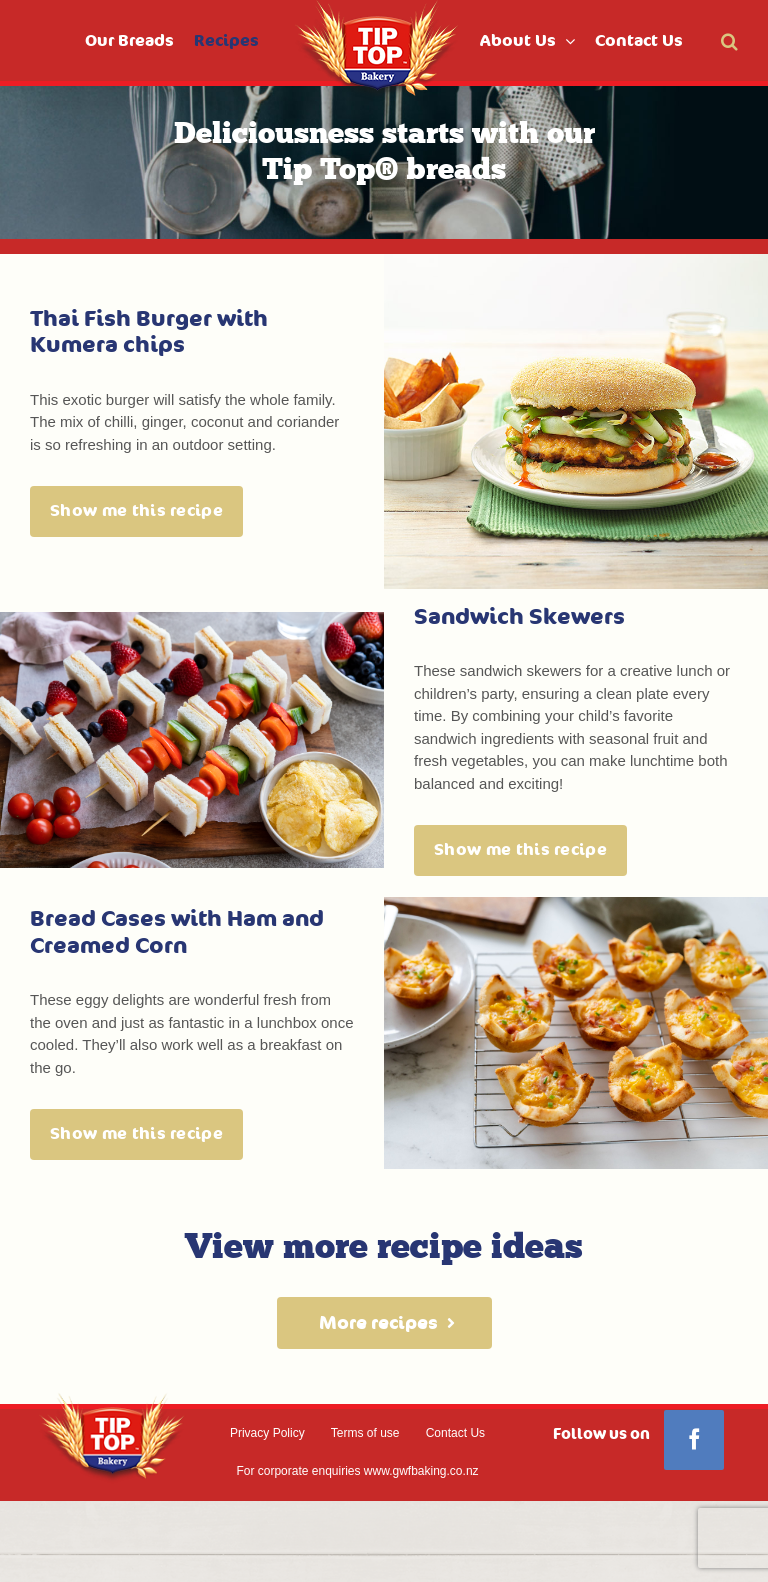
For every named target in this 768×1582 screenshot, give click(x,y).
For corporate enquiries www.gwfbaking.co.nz (357, 1471)
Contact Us (455, 1433)
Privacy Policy (267, 1433)
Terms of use (365, 1433)
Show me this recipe (136, 511)
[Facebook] (694, 1440)
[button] (729, 40)
